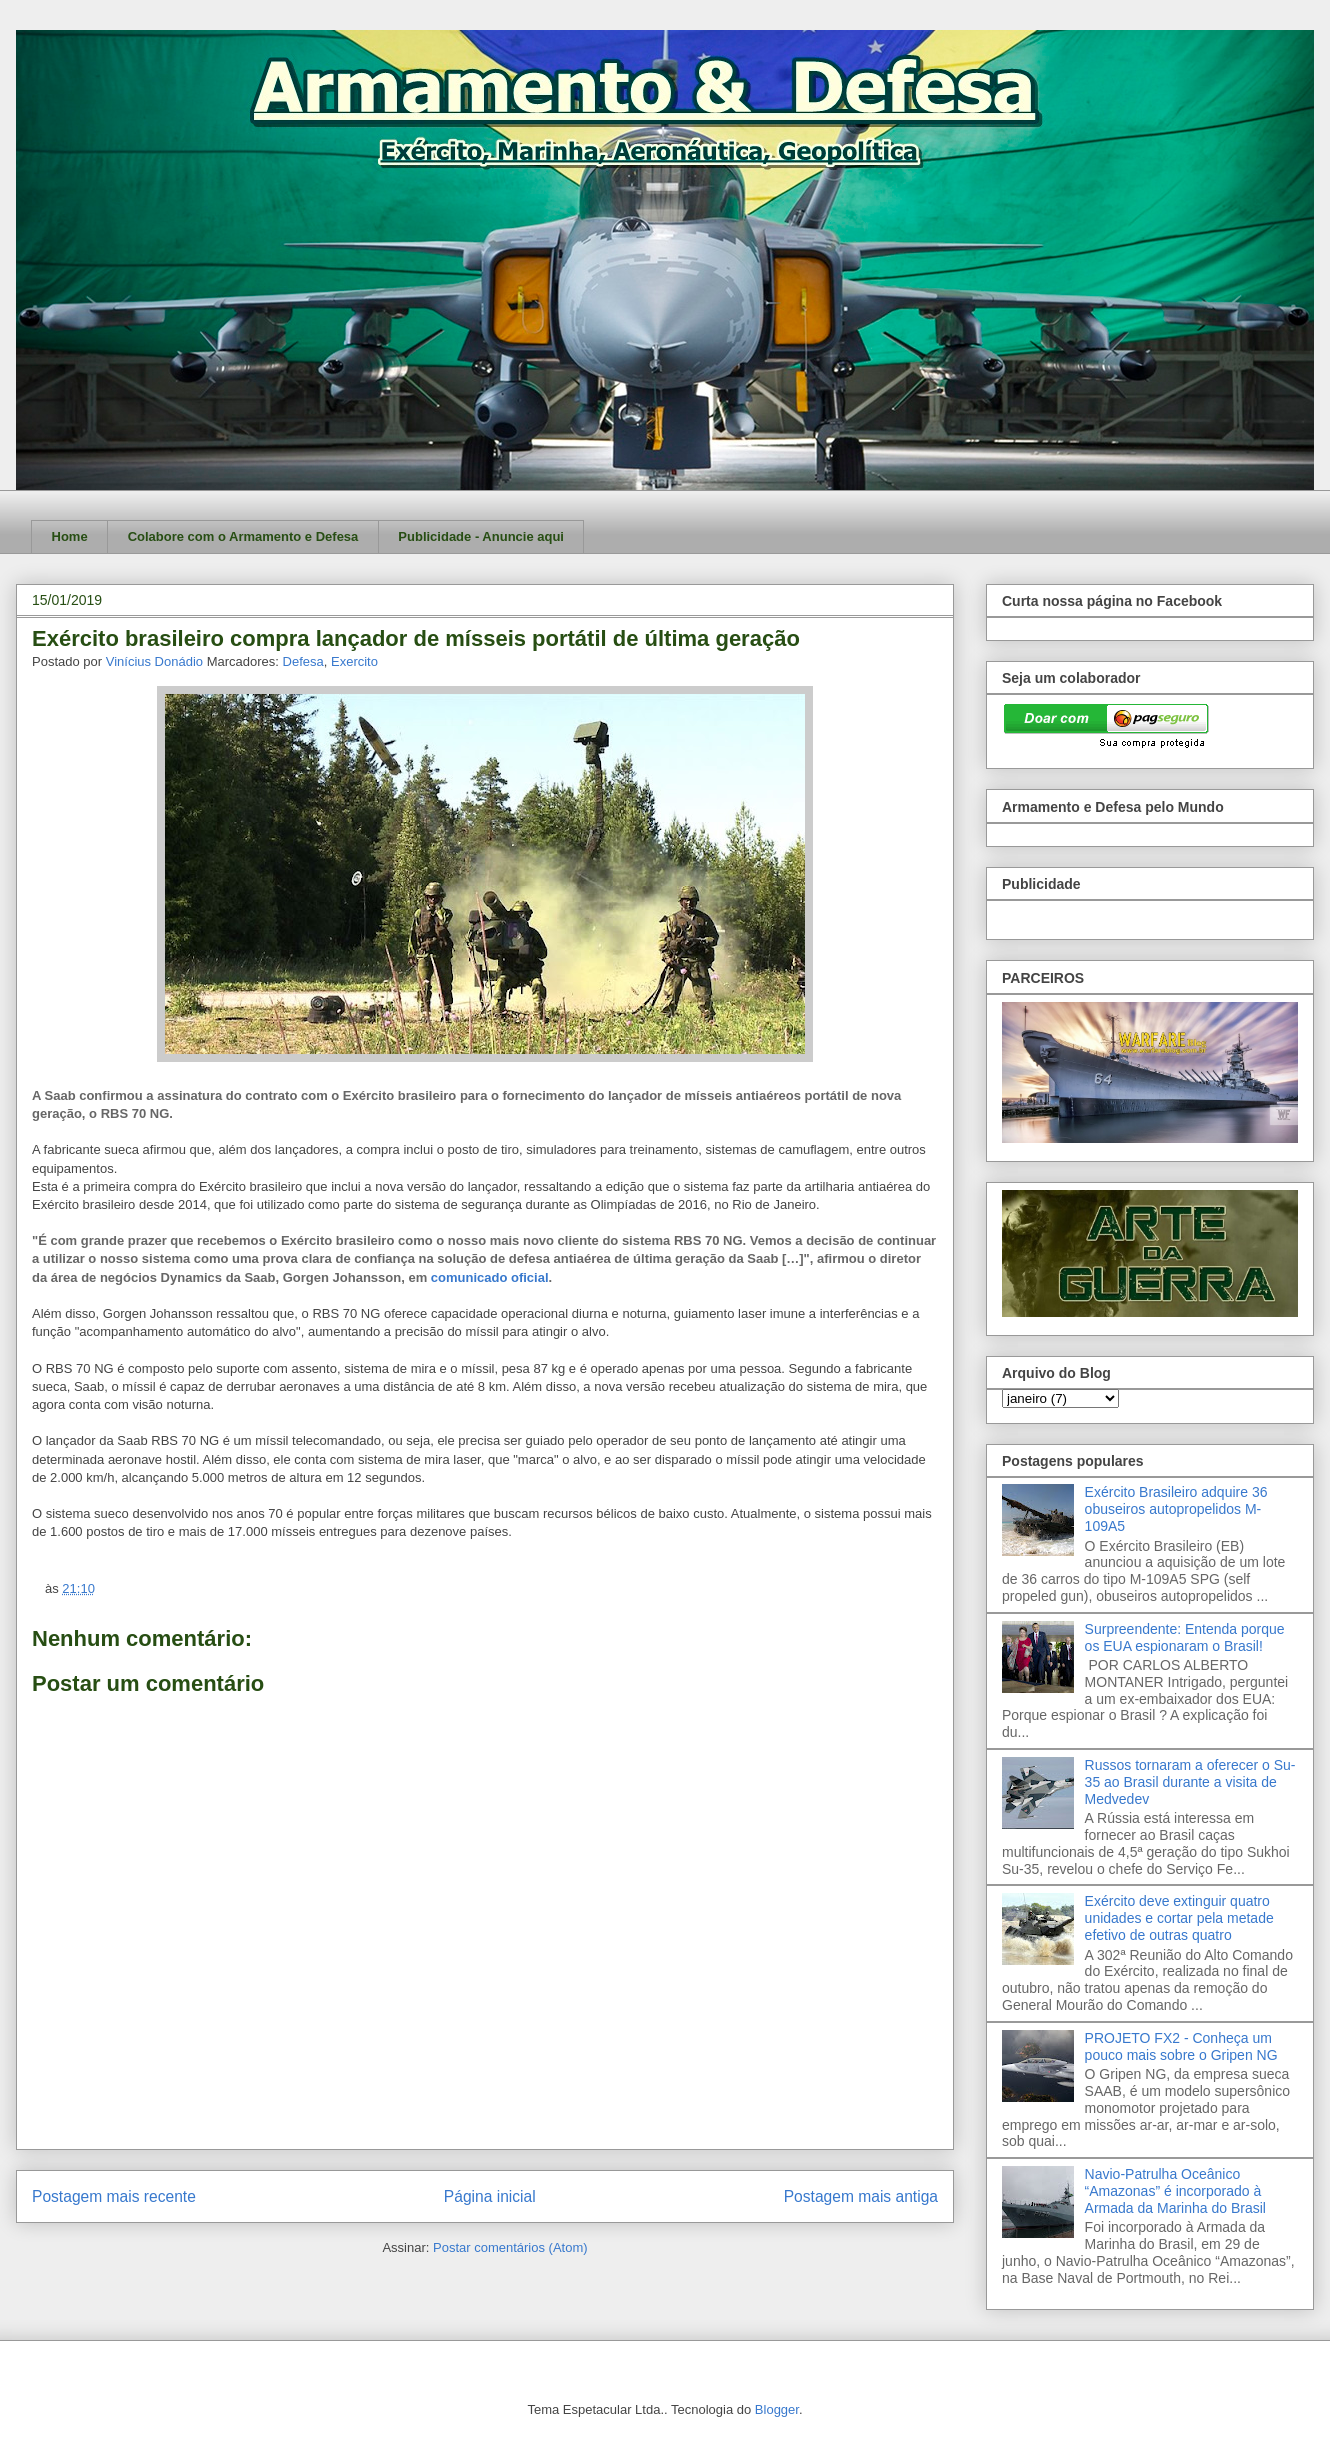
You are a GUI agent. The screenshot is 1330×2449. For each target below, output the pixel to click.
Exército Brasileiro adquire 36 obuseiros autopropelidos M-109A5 (1176, 1509)
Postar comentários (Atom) (510, 2247)
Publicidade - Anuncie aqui (481, 536)
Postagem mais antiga (861, 2196)
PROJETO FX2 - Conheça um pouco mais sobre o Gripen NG (1181, 2046)
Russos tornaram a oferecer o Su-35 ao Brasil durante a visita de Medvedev (1190, 1782)
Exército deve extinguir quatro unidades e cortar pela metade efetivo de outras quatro (1179, 1918)
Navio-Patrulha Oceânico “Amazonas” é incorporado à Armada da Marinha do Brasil (1175, 2191)
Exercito (354, 661)
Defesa (303, 661)
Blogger (777, 2409)
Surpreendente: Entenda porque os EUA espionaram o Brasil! (1185, 1637)
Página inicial (490, 2196)
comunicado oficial (490, 1277)
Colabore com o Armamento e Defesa (243, 536)
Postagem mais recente (114, 2196)
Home (70, 536)
